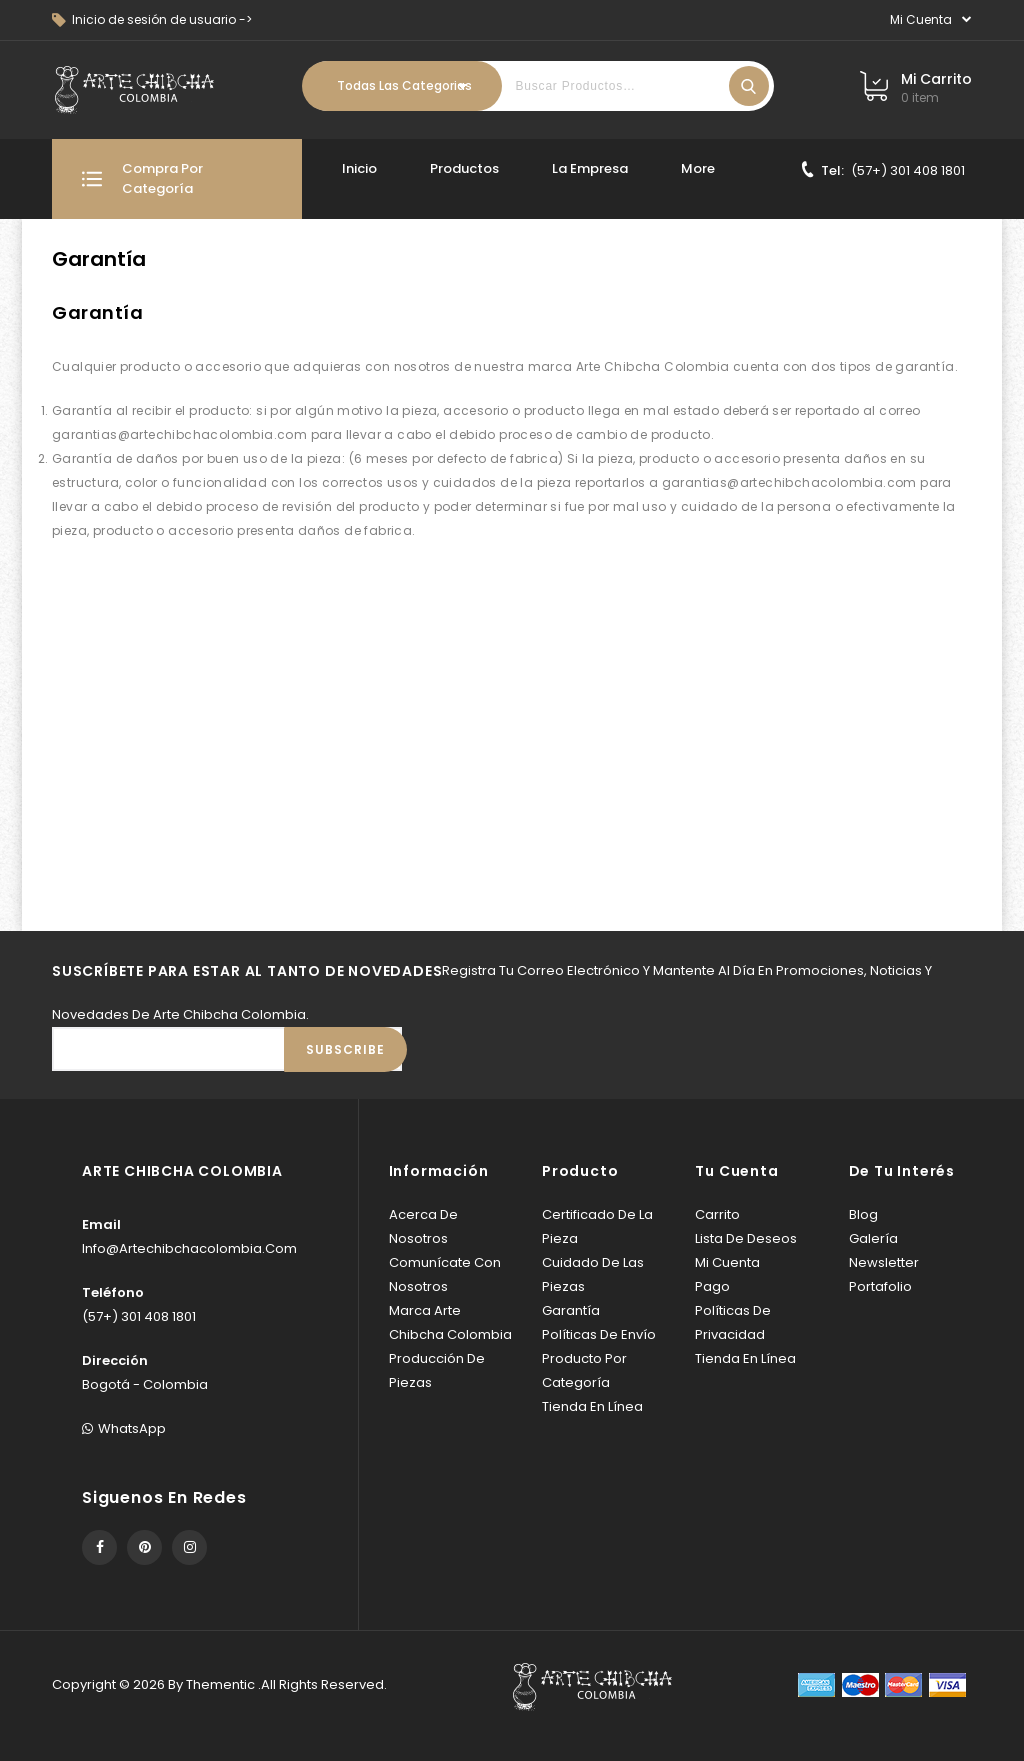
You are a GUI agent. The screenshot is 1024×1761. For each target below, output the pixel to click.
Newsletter (884, 1262)
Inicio (359, 168)
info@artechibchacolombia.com (189, 1248)
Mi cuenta (727, 1262)
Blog (863, 1214)
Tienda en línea (592, 1406)
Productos (464, 168)
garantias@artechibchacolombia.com (179, 434)
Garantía (571, 1310)
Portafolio (880, 1286)
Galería (873, 1238)
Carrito (717, 1214)
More (698, 168)
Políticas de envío (599, 1334)
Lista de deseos (746, 1238)
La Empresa (590, 168)
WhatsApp (124, 1428)
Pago (712, 1286)
